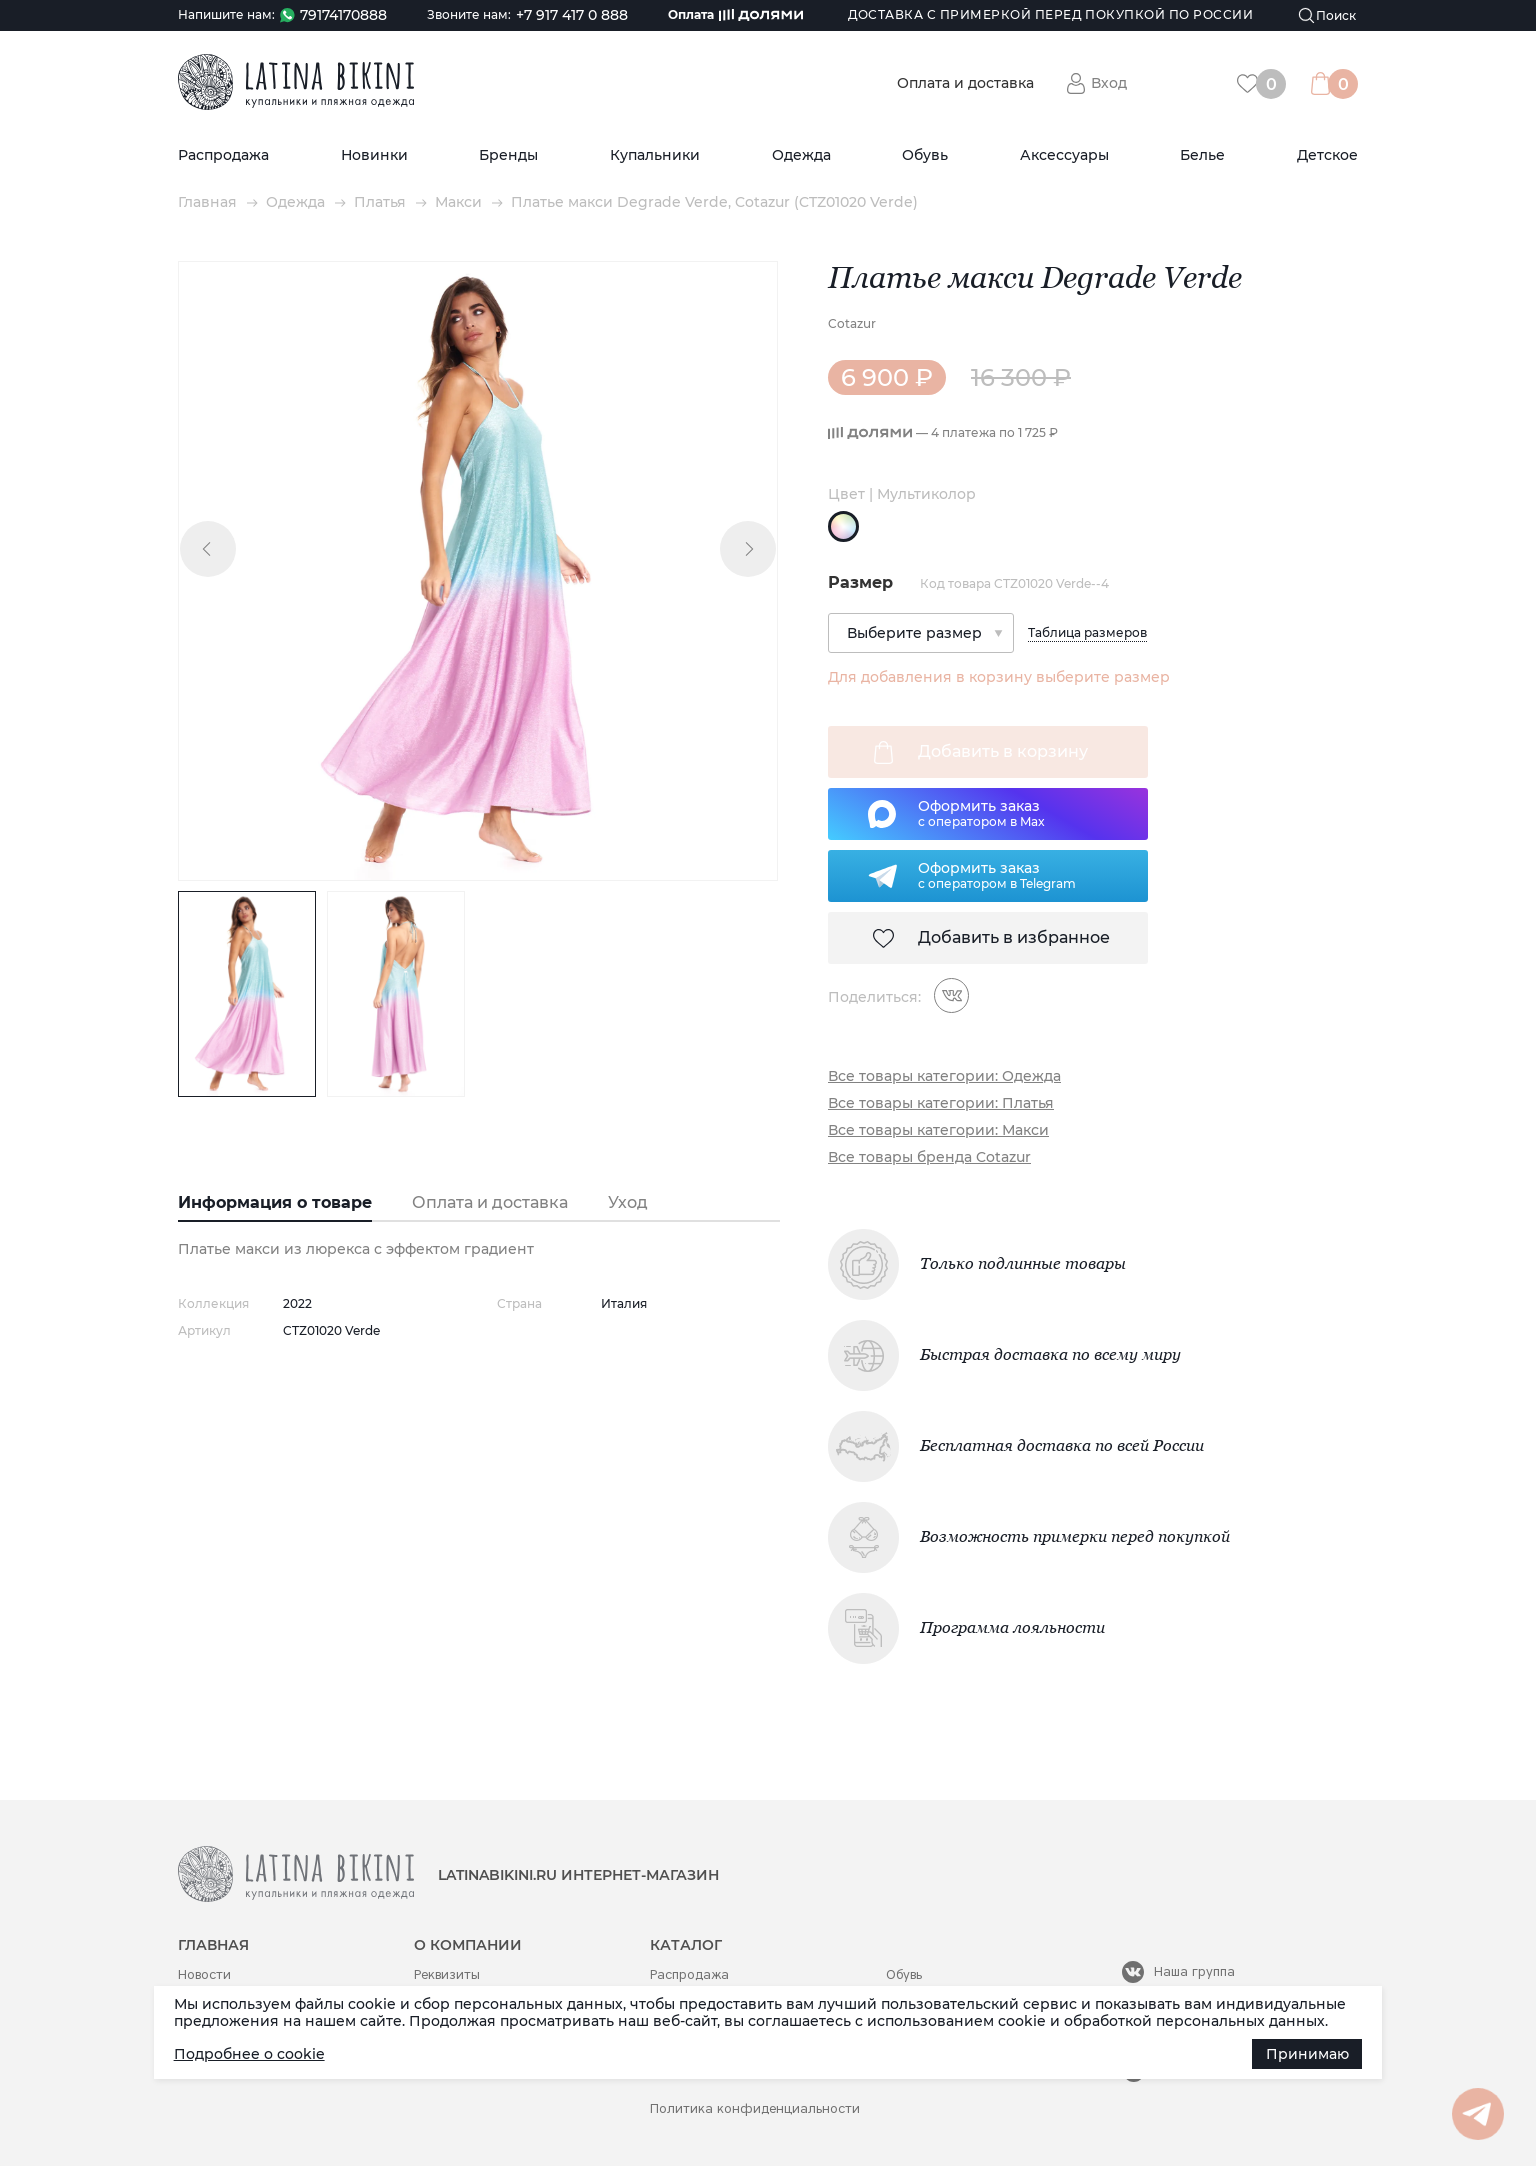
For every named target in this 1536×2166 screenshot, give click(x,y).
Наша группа (1194, 1971)
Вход (1109, 83)
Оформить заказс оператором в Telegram (997, 875)
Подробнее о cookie (249, 2054)
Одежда (801, 155)
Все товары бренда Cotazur (929, 1157)
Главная (207, 202)
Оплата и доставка (965, 83)
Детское (1327, 155)
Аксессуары (1064, 155)
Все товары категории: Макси (938, 1130)
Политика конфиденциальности (755, 2108)
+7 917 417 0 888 (572, 15)
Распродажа (223, 155)
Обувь (925, 155)
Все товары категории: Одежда (944, 1076)
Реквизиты (447, 1974)
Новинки (374, 155)
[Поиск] (1328, 15)
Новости (204, 1974)
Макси (458, 202)
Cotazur (852, 323)
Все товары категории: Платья (941, 1103)
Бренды (508, 155)
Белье (1202, 155)
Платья (380, 202)
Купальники (655, 155)
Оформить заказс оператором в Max (981, 813)
